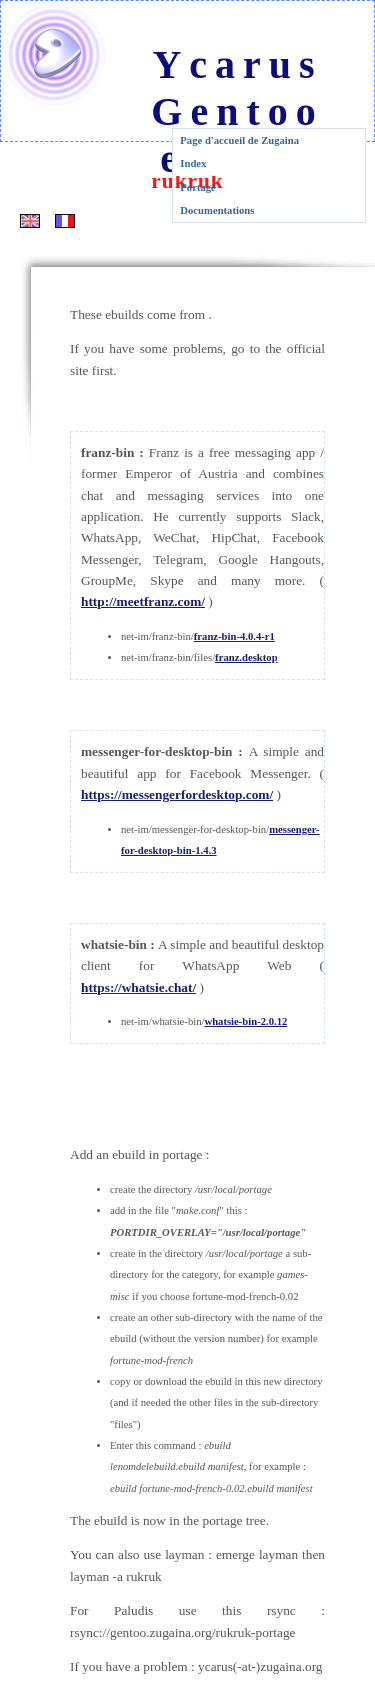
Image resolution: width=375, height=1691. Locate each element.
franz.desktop (246, 657)
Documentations (217, 210)
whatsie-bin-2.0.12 (245, 1021)
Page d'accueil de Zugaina (239, 140)
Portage (198, 187)
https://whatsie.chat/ (138, 987)
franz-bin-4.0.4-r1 (234, 636)
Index (193, 163)
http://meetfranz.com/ (143, 601)
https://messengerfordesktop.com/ (177, 794)
